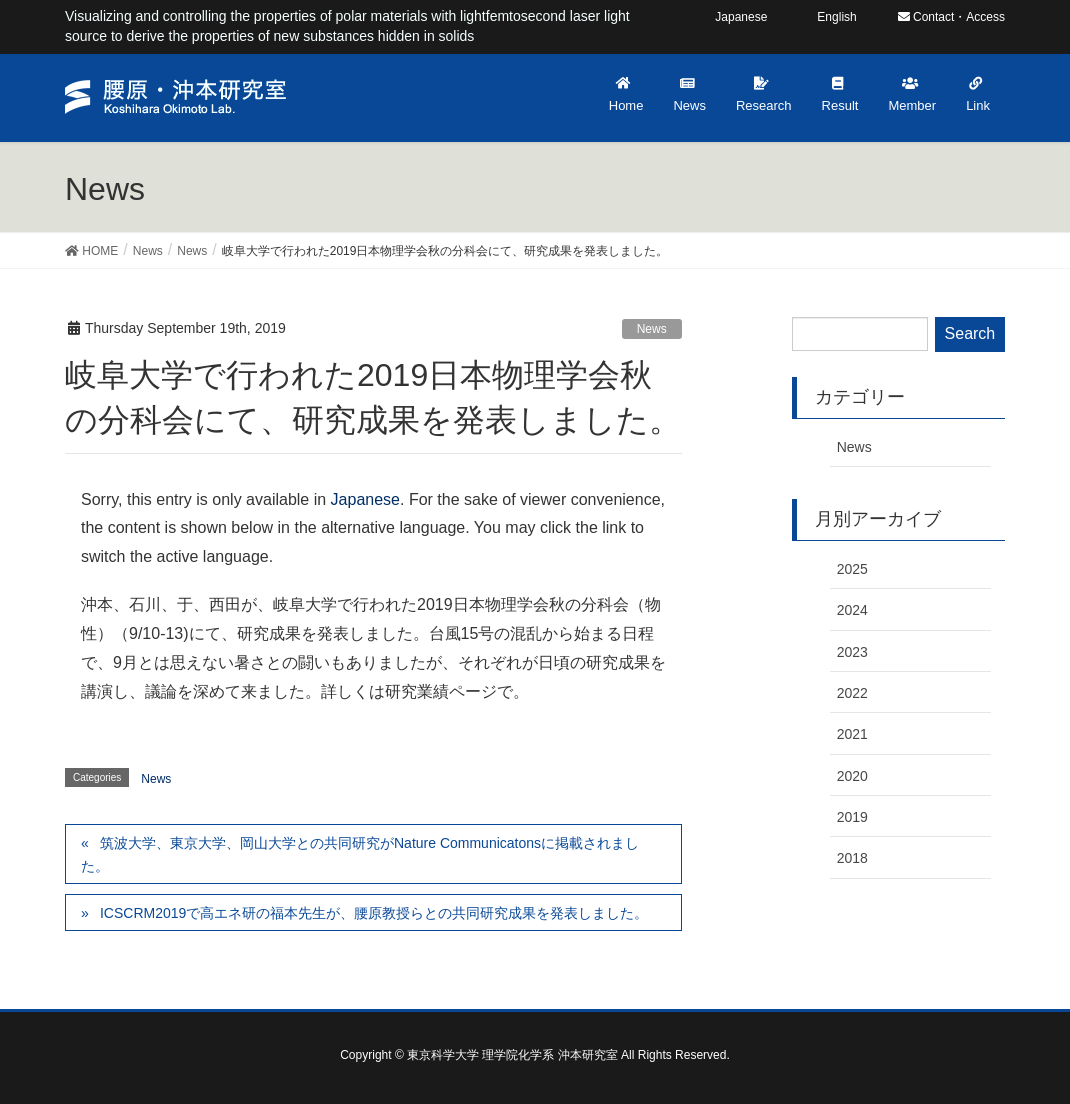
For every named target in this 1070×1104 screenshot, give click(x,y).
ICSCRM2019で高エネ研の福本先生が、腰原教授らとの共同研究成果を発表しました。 (374, 913)
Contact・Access (951, 17)
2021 (852, 734)
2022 (852, 693)
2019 (852, 817)
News (652, 329)
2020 (852, 776)
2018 (852, 858)
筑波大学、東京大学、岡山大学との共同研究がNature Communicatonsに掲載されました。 (360, 854)
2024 (852, 610)
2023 (852, 652)
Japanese (365, 499)
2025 (852, 569)
